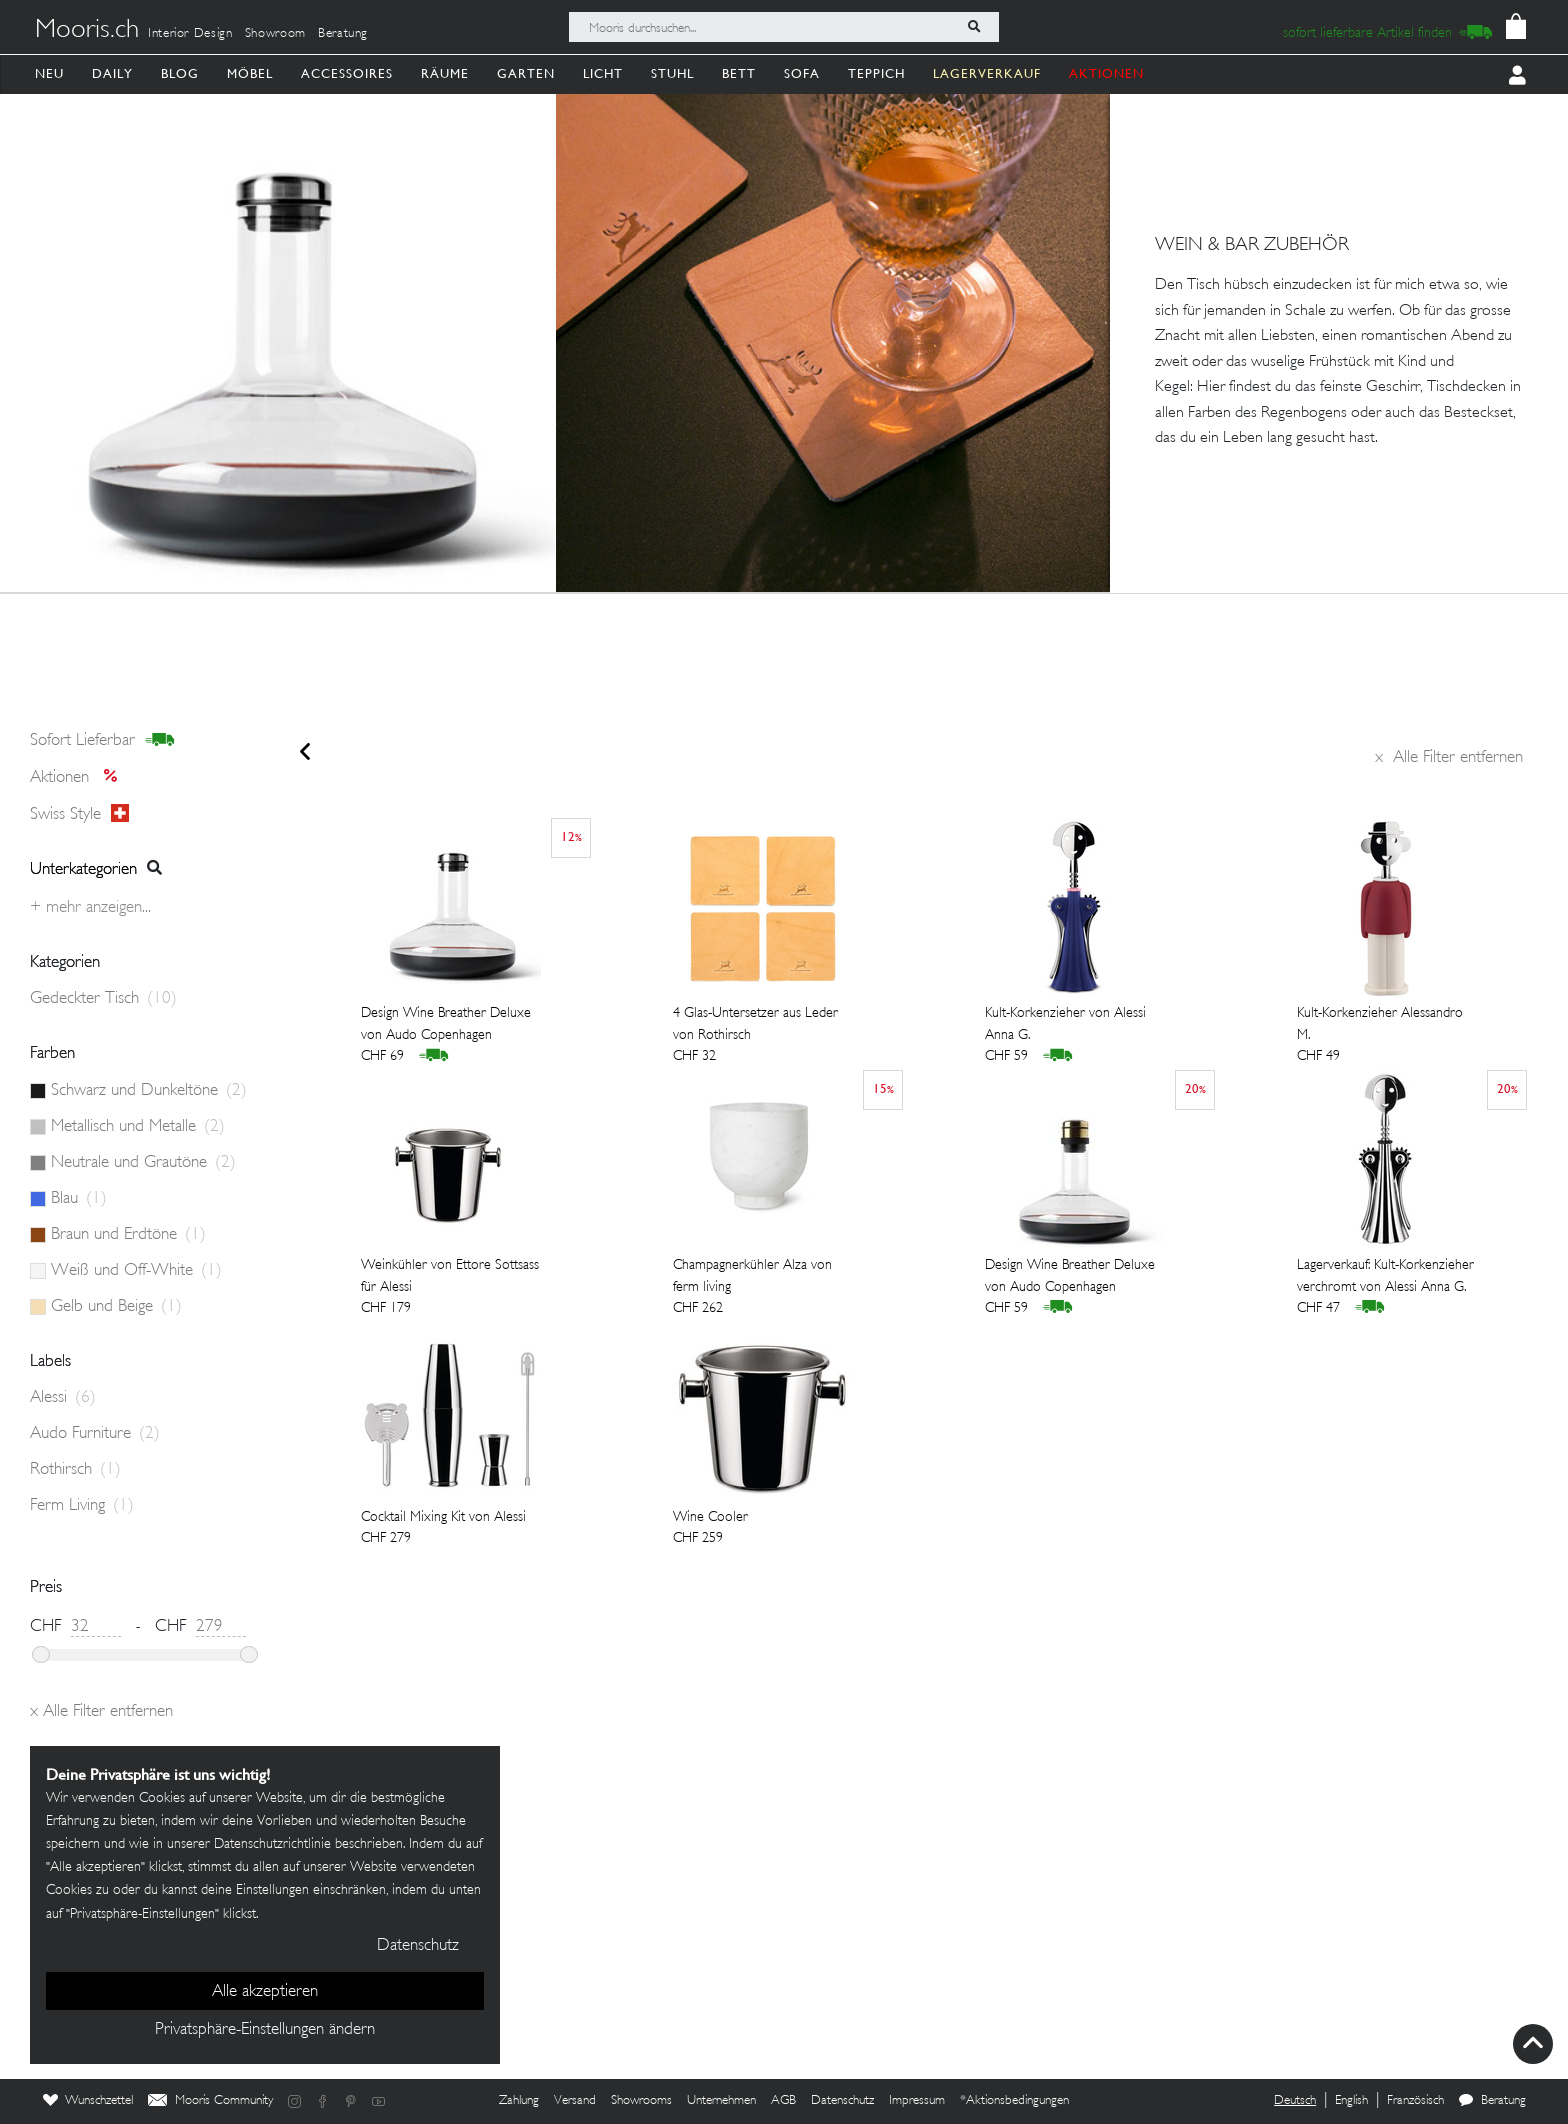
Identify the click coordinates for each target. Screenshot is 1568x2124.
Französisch (1415, 2101)
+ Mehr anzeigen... (90, 908)
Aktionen (79, 778)
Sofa (802, 73)
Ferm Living (82, 1506)
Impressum (917, 2101)
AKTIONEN (1106, 73)
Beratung (343, 34)
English (1351, 2101)
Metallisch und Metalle (138, 1127)
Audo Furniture (95, 1434)
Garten (526, 73)
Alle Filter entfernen (1449, 758)
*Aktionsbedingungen (1014, 2101)
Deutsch (1295, 2101)
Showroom (275, 34)
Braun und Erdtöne (128, 1235)
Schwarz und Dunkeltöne (149, 1091)
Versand (575, 2101)
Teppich (876, 73)
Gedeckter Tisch (103, 999)
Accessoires (347, 73)
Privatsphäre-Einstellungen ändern (265, 2030)
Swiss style (79, 814)
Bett (739, 73)
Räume (445, 73)
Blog (180, 73)
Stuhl (672, 73)
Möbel (250, 73)
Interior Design (190, 34)
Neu (49, 73)
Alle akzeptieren (265, 1992)
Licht (603, 73)
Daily (112, 73)
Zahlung (519, 2101)
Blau (79, 1199)
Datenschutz (842, 2101)
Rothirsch (75, 1470)
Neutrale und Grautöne (143, 1163)
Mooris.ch (87, 31)
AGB (783, 2101)
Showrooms (641, 2101)
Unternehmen (721, 2101)
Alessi (63, 1398)
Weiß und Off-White (136, 1271)
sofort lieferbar (102, 741)
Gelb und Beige (116, 1307)
